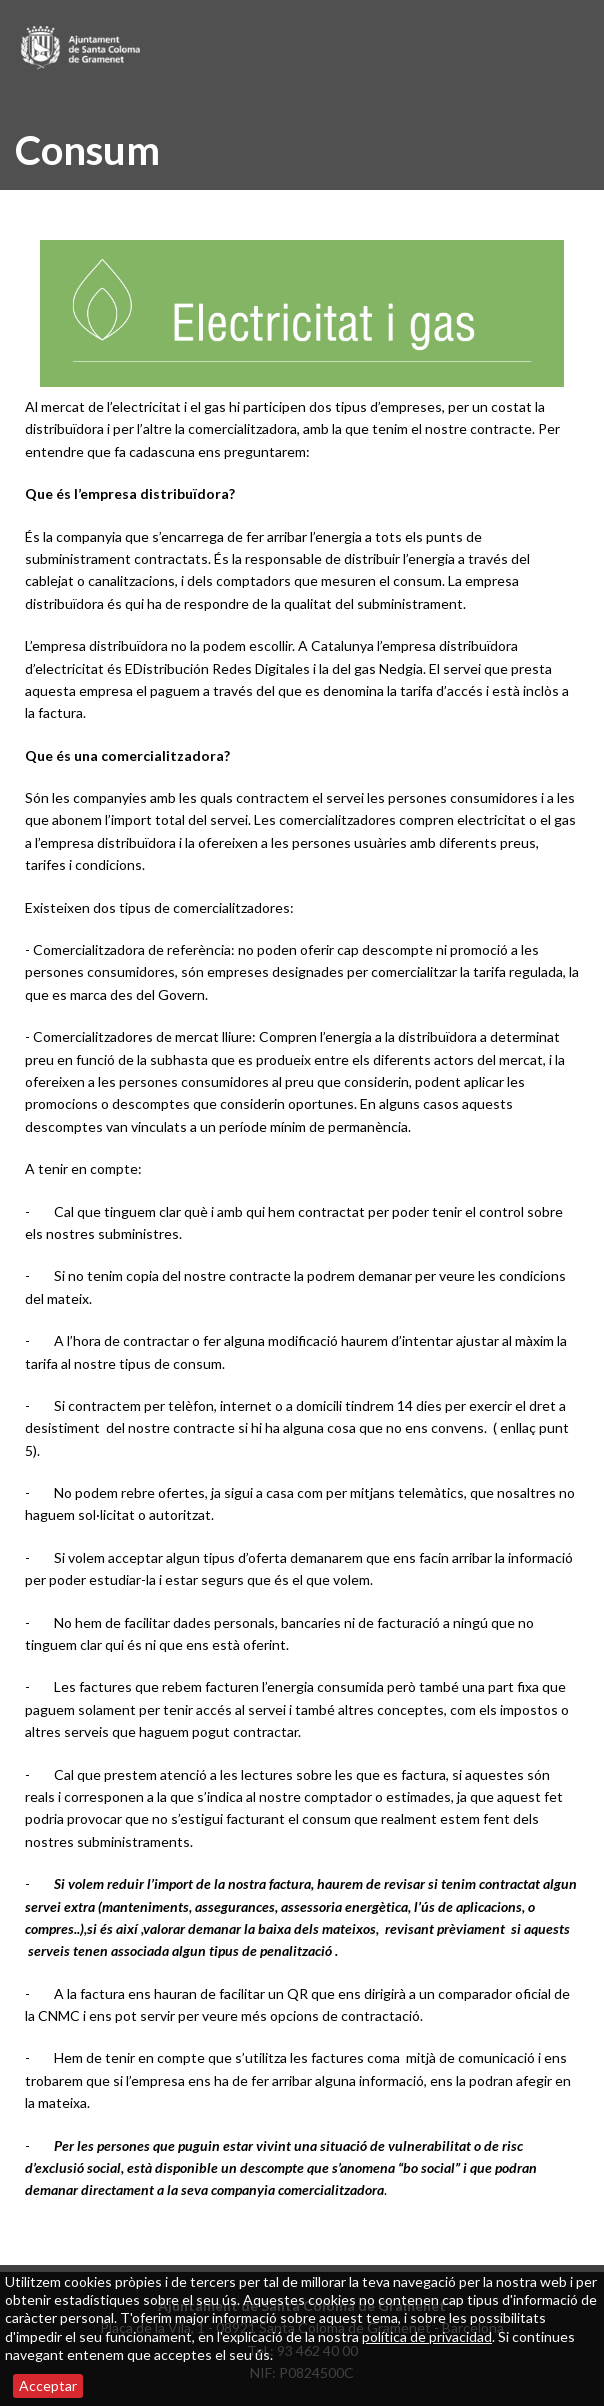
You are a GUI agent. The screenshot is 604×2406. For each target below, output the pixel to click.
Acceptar (48, 2385)
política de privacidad (427, 2336)
